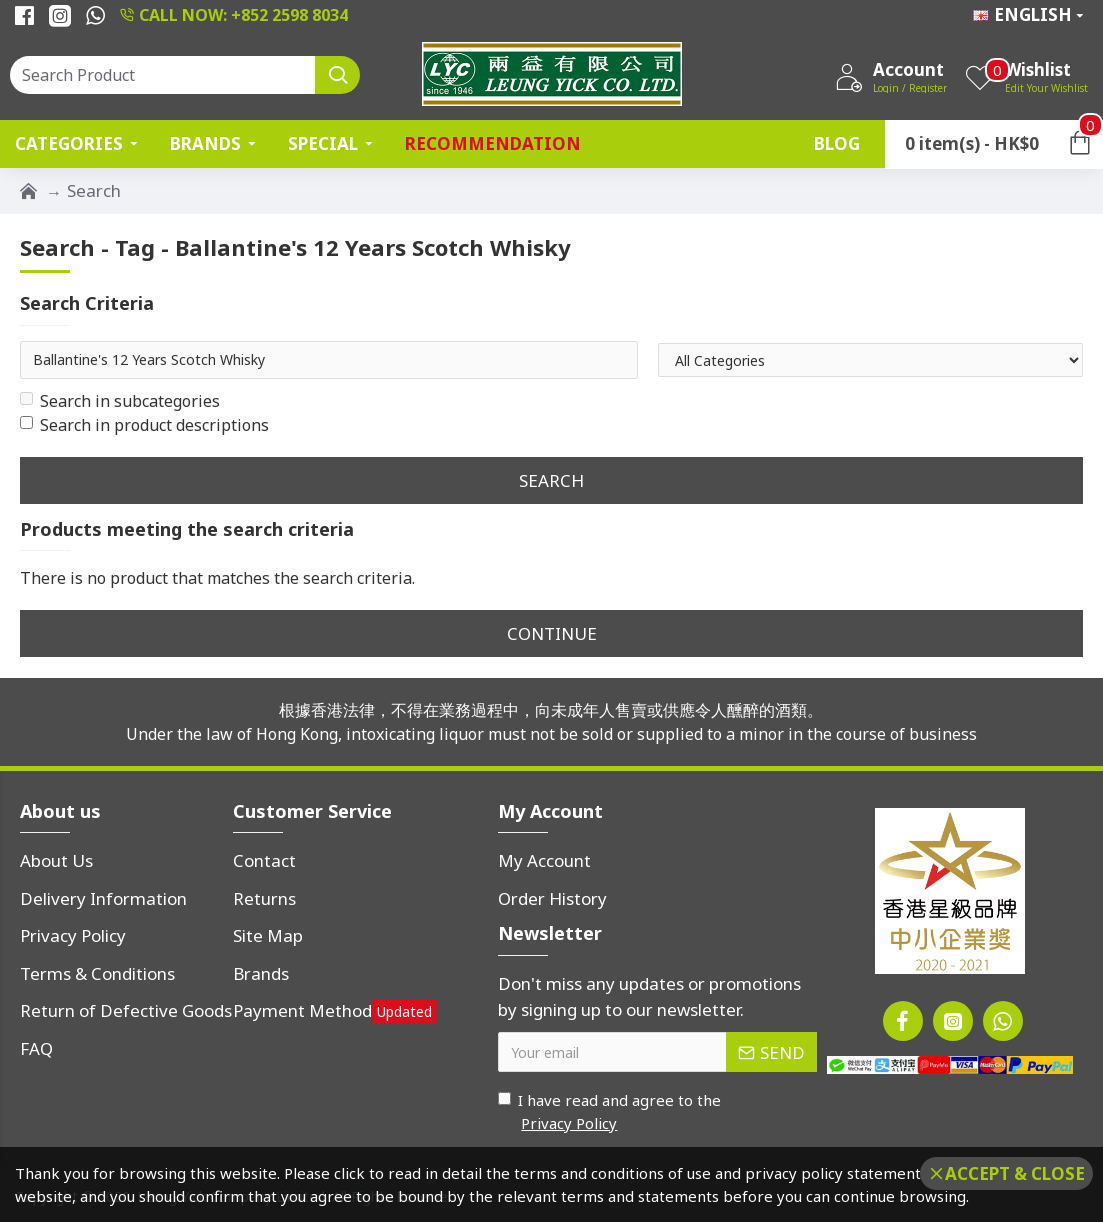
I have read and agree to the (609, 1112)
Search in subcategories (120, 401)
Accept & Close (1015, 1173)
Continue (552, 633)
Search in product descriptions (144, 425)
